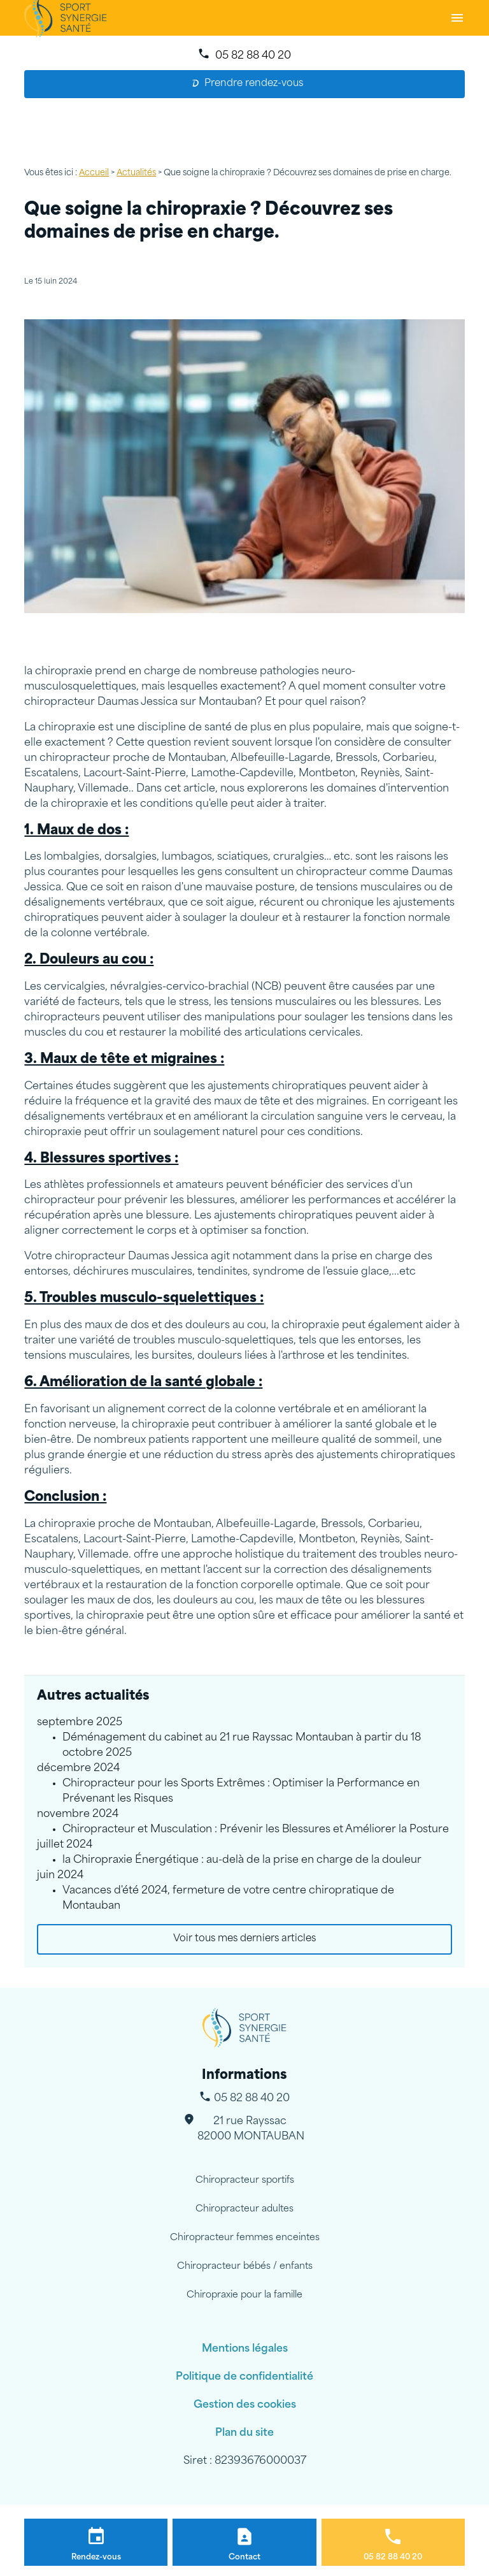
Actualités (136, 173)
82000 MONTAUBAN (250, 2128)
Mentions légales (245, 2349)
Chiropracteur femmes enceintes (245, 2238)
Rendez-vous (96, 2557)
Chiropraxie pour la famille (244, 2295)
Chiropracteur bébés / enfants (245, 2266)
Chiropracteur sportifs (244, 2180)
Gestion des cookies (245, 2405)
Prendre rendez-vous (247, 84)
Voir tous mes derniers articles (244, 1939)
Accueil (94, 173)
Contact (244, 2557)
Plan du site (244, 2433)
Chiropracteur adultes (244, 2209)
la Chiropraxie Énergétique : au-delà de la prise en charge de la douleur (242, 1860)
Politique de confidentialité (244, 2377)
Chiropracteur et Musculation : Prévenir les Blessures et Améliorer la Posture (255, 1830)
